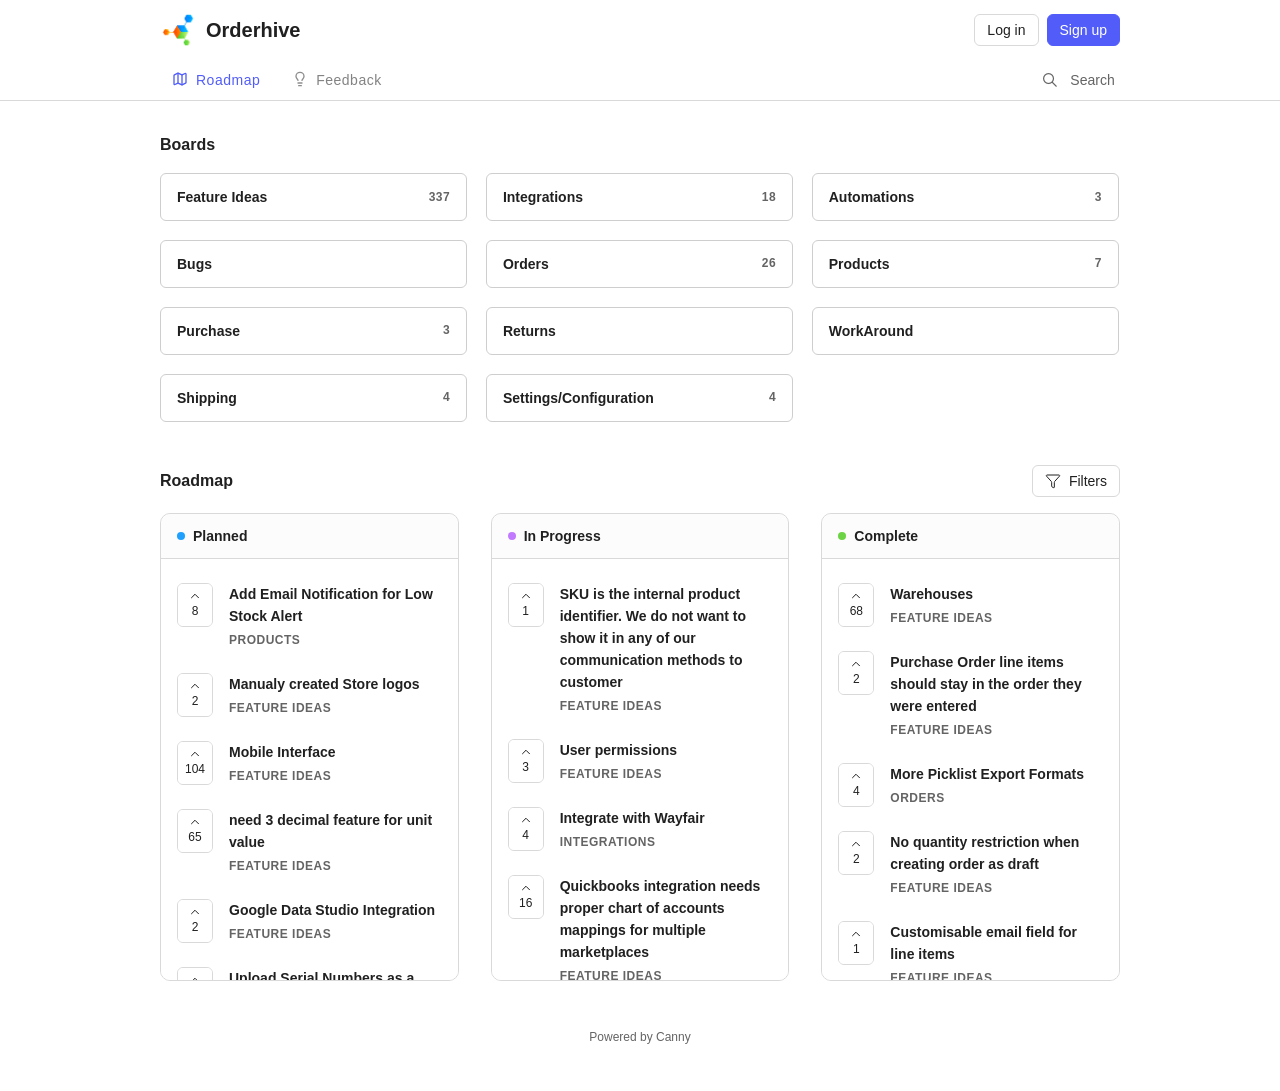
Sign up (1083, 30)
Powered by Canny (639, 1037)
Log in (1006, 30)
